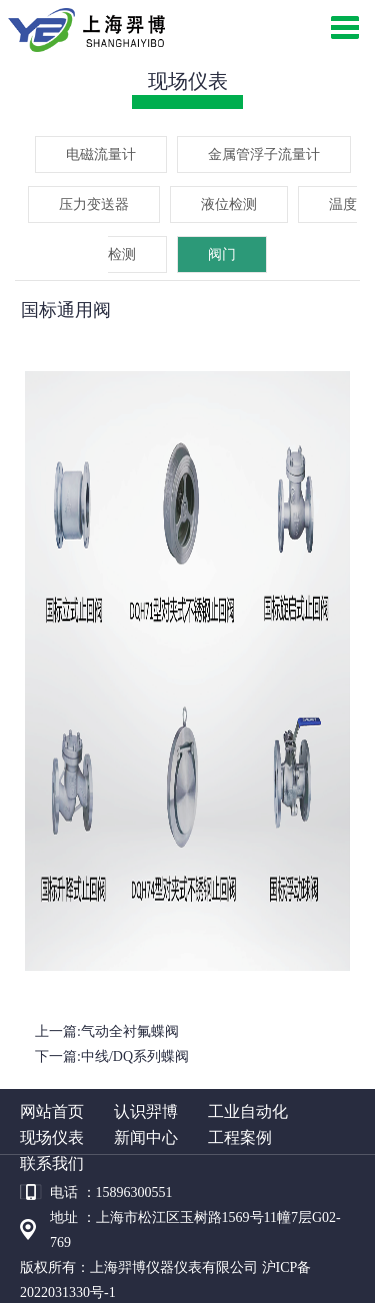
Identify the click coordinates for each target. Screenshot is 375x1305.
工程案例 (240, 1137)
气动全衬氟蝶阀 (130, 1031)
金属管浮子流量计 (264, 154)
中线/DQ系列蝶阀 (135, 1056)
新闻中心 (146, 1137)
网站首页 (52, 1111)
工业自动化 (248, 1111)
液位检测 (229, 204)
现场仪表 (52, 1137)
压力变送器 (94, 204)
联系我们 (52, 1163)
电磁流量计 (101, 154)
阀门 (222, 254)
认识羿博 (146, 1111)
